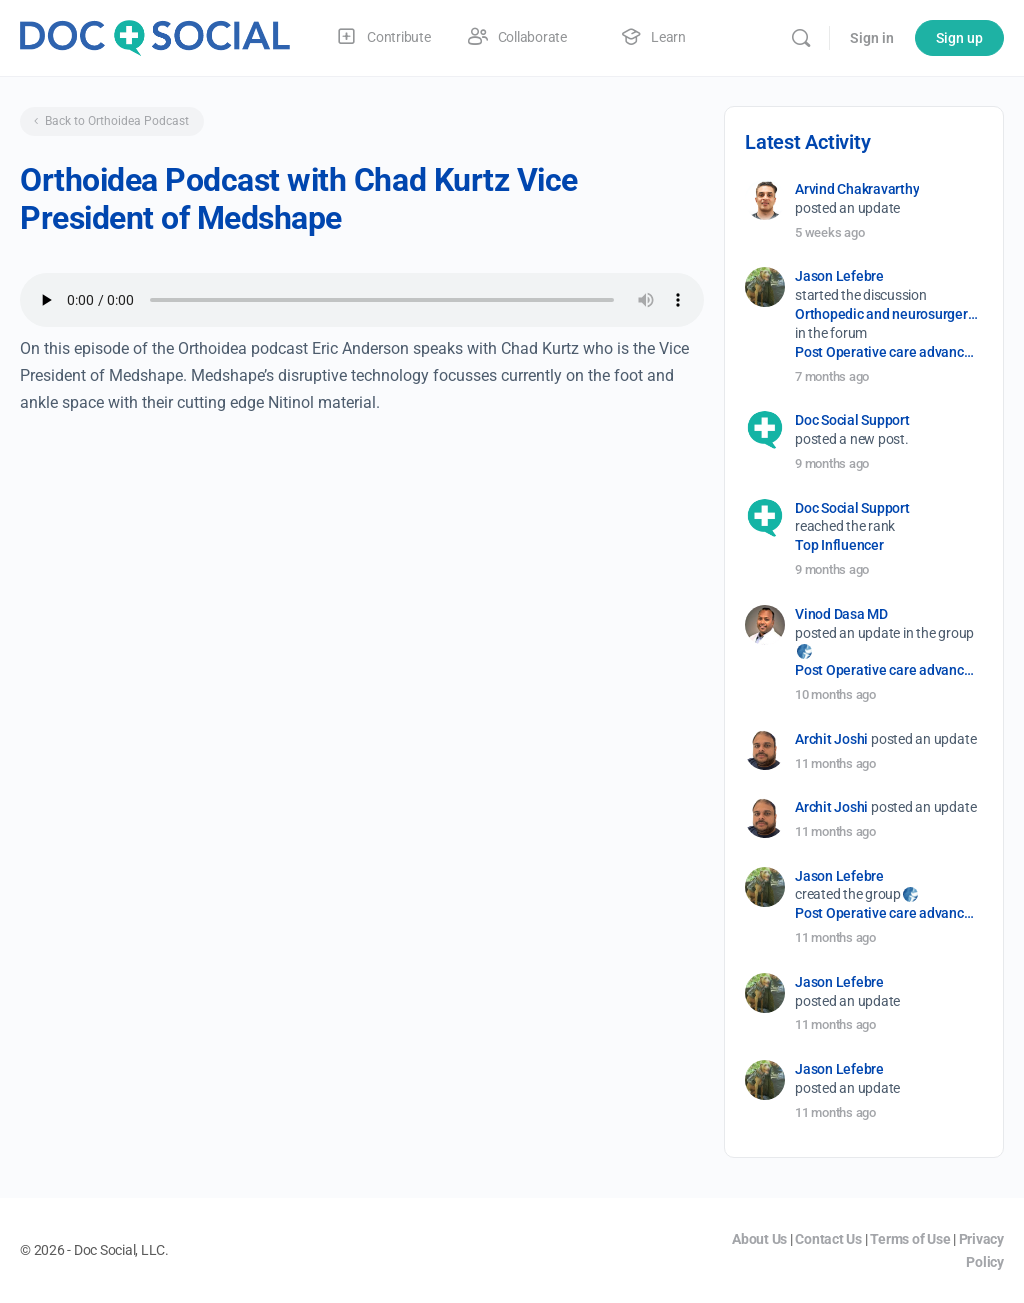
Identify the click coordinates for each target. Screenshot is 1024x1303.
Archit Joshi (831, 739)
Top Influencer (839, 545)
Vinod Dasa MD (841, 614)
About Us (759, 1239)
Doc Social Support (852, 420)
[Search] (801, 38)
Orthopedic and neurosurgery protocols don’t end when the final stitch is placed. (887, 314)
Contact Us (828, 1239)
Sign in (872, 38)
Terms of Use (910, 1239)
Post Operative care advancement (887, 352)
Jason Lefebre (839, 276)
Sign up (959, 38)
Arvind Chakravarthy (857, 189)
